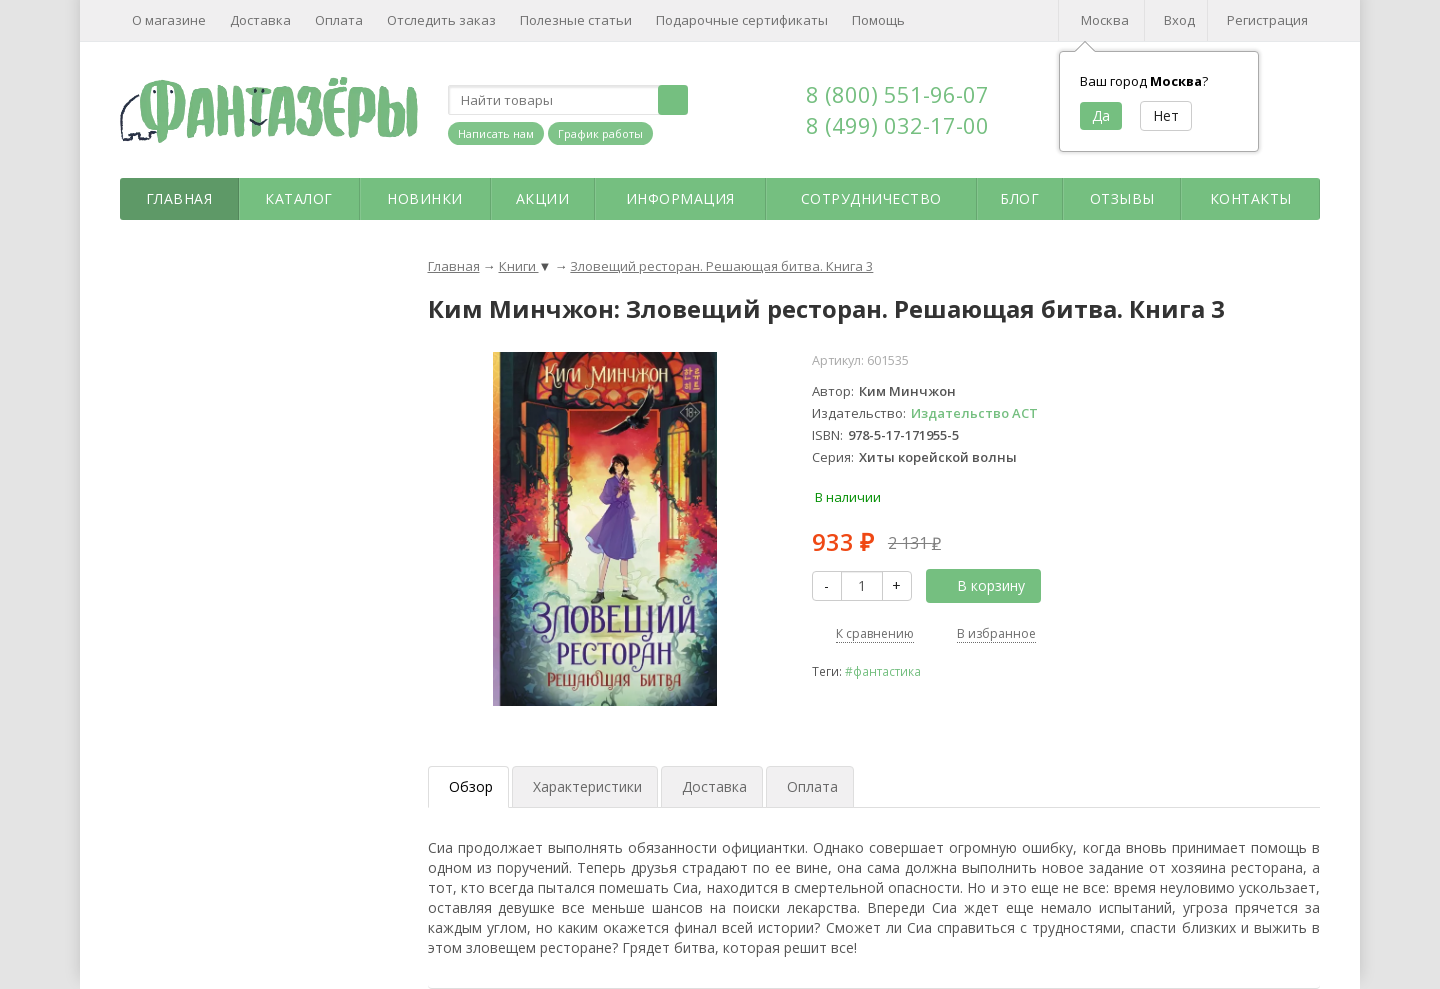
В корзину (980, 585)
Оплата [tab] (812, 786)
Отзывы (1122, 198)
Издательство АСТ (974, 413)
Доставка (260, 20)
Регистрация (1267, 20)
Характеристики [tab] (587, 786)
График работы (600, 133)
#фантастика (883, 671)
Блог (1019, 198)
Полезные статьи (576, 20)
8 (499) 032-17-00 (897, 125)
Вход (1179, 20)
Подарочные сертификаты (742, 20)
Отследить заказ (441, 20)
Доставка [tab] (714, 786)
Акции (543, 198)
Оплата (339, 20)
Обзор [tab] (471, 786)
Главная (179, 198)
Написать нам (496, 133)
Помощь (878, 20)
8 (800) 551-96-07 (897, 94)
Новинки (425, 198)
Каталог (299, 198)
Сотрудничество (871, 198)
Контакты (1251, 198)
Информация (680, 198)
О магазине (169, 20)
